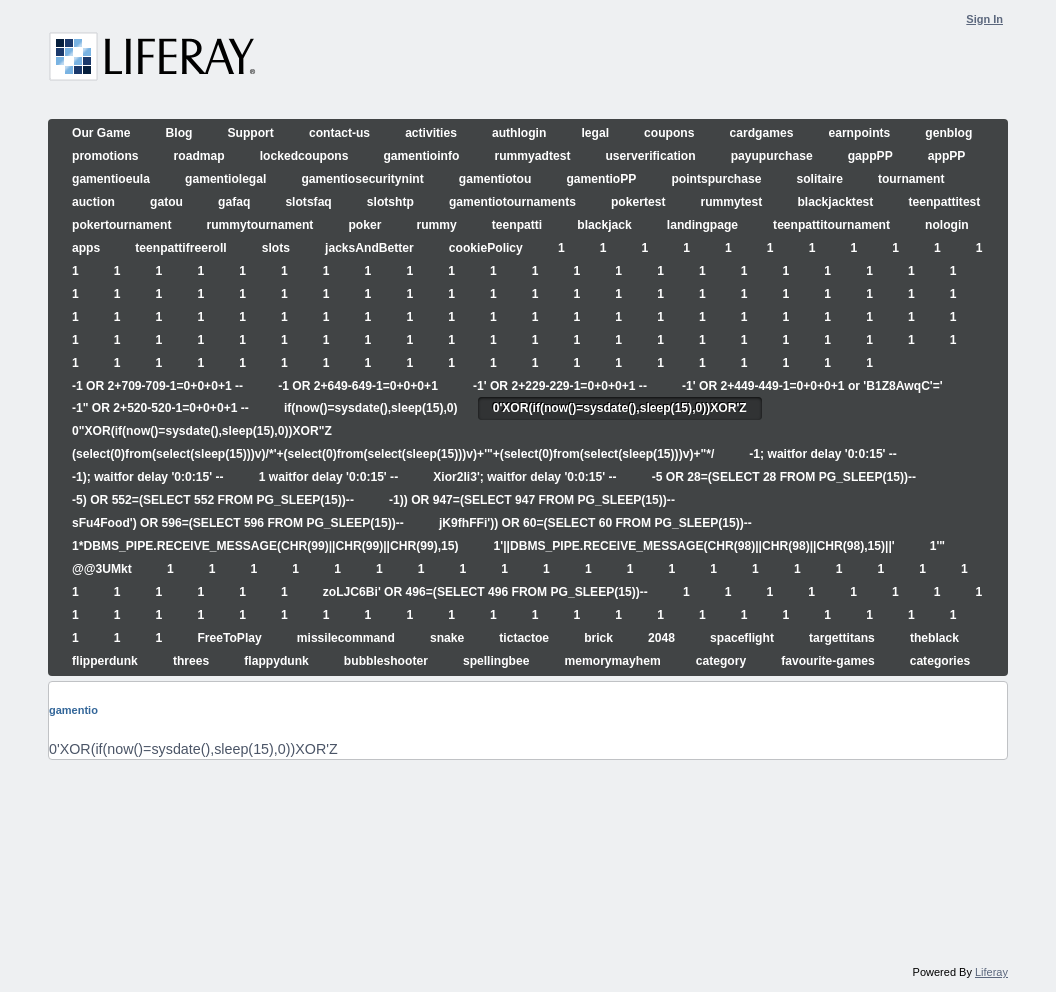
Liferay (991, 972)
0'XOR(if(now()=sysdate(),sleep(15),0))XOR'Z (193, 749)
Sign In (984, 19)
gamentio (73, 710)
